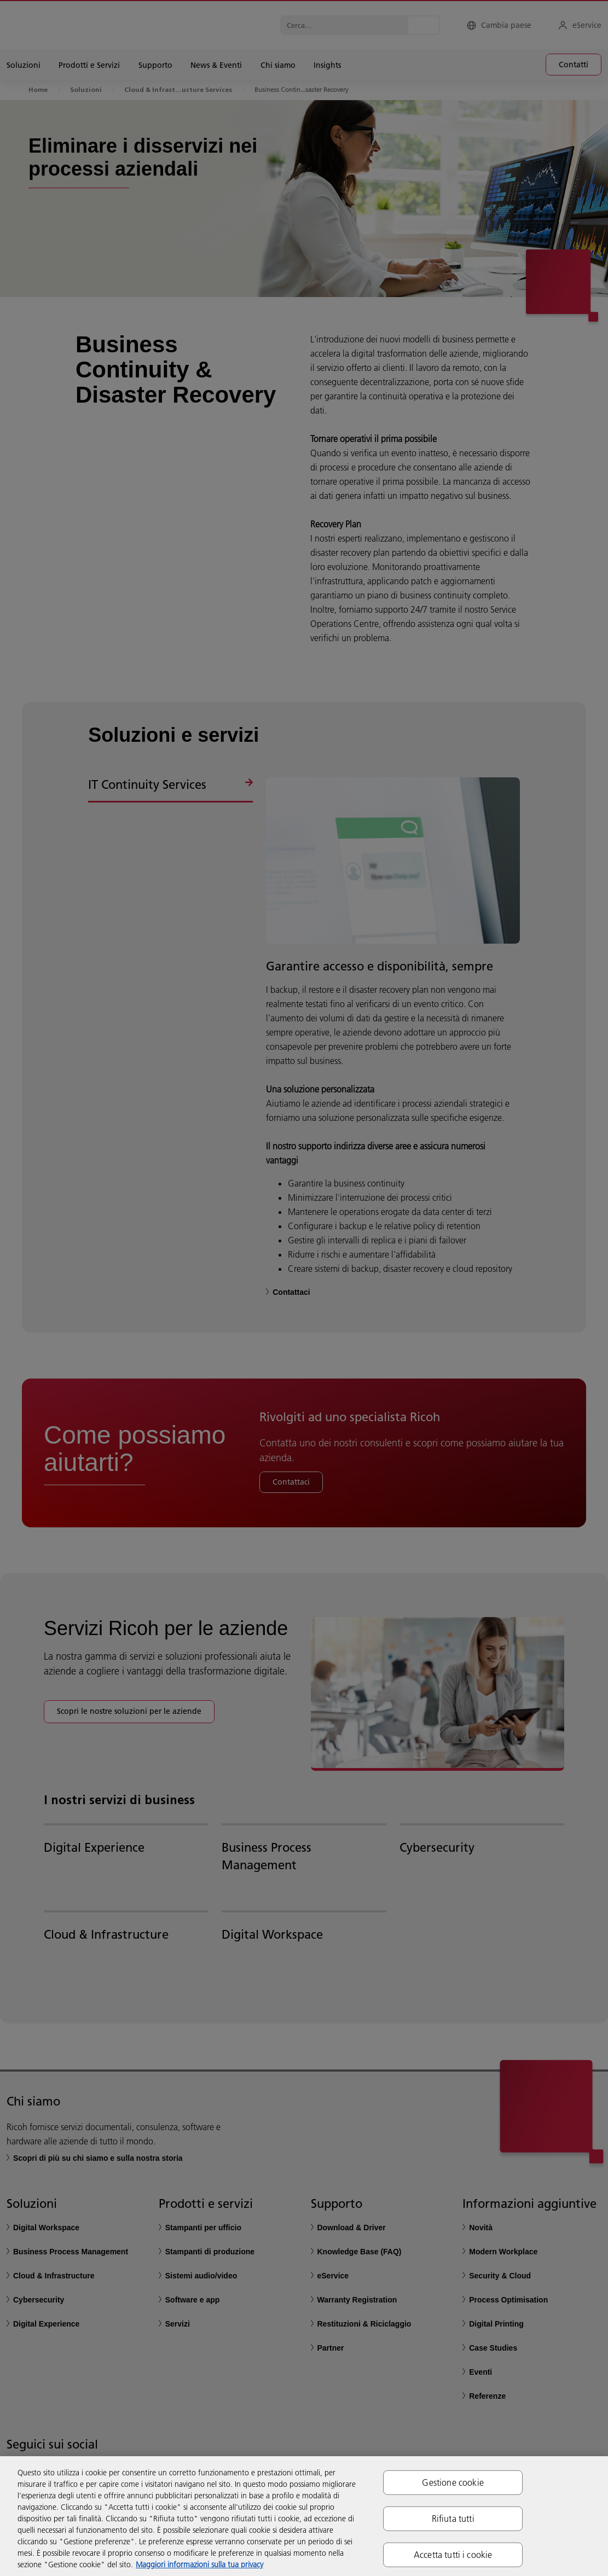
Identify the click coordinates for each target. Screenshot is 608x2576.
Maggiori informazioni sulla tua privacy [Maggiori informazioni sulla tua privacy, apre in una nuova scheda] (199, 2564)
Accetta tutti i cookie (453, 2554)
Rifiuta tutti (453, 2518)
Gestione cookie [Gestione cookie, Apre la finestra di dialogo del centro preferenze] (452, 2481)
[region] (304, 2516)
